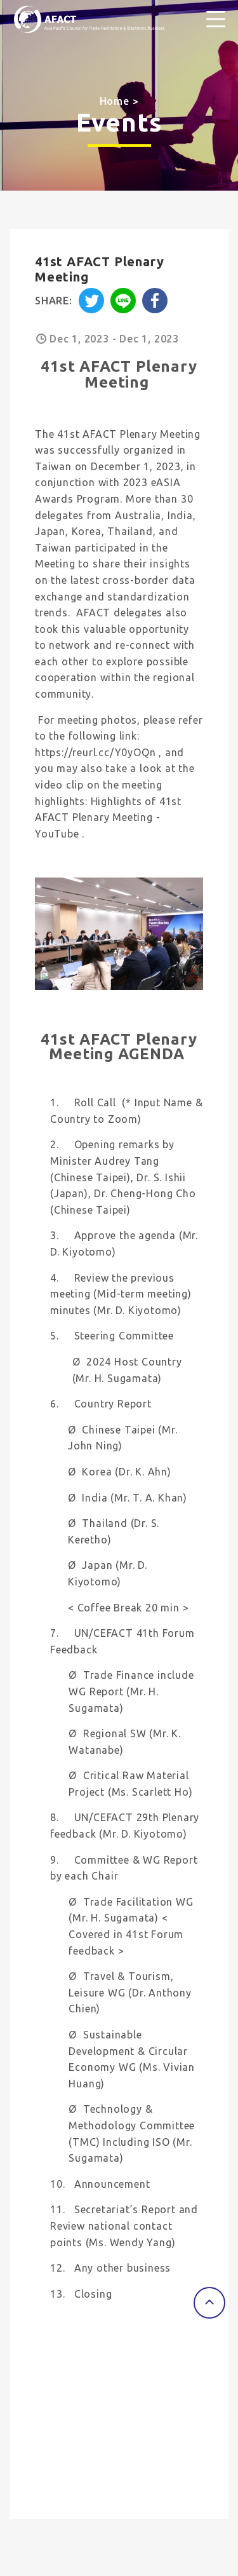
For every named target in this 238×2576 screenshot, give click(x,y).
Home (114, 101)
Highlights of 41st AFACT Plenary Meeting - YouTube (108, 817)
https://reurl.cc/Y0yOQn (95, 752)
